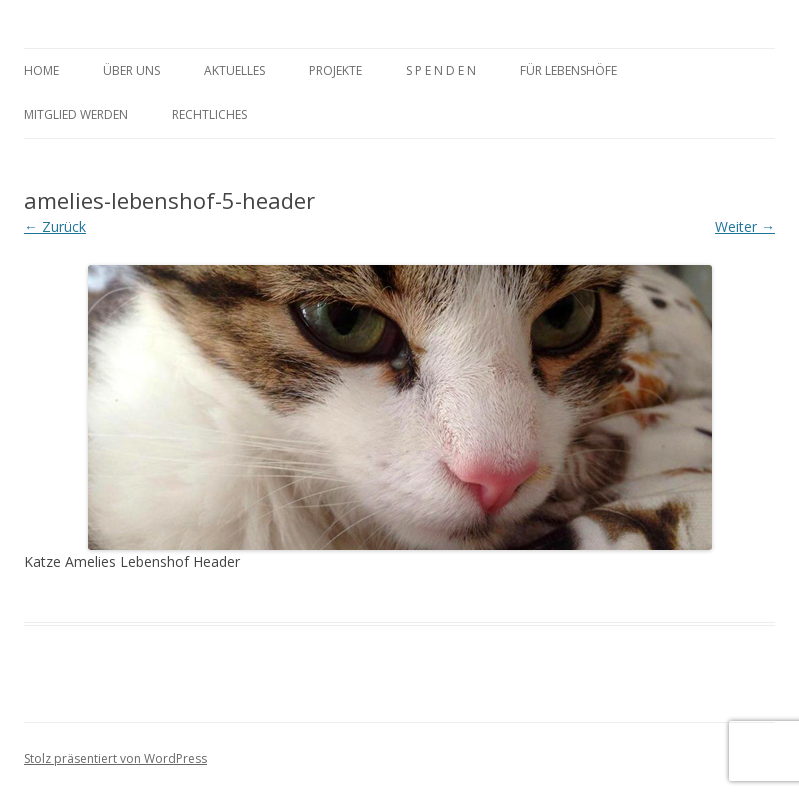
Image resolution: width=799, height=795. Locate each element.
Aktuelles (234, 70)
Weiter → (745, 226)
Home (41, 70)
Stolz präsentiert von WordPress (115, 758)
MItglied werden (76, 114)
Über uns (131, 70)
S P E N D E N (441, 70)
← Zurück (55, 226)
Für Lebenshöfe (568, 70)
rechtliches (209, 114)
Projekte (335, 70)
